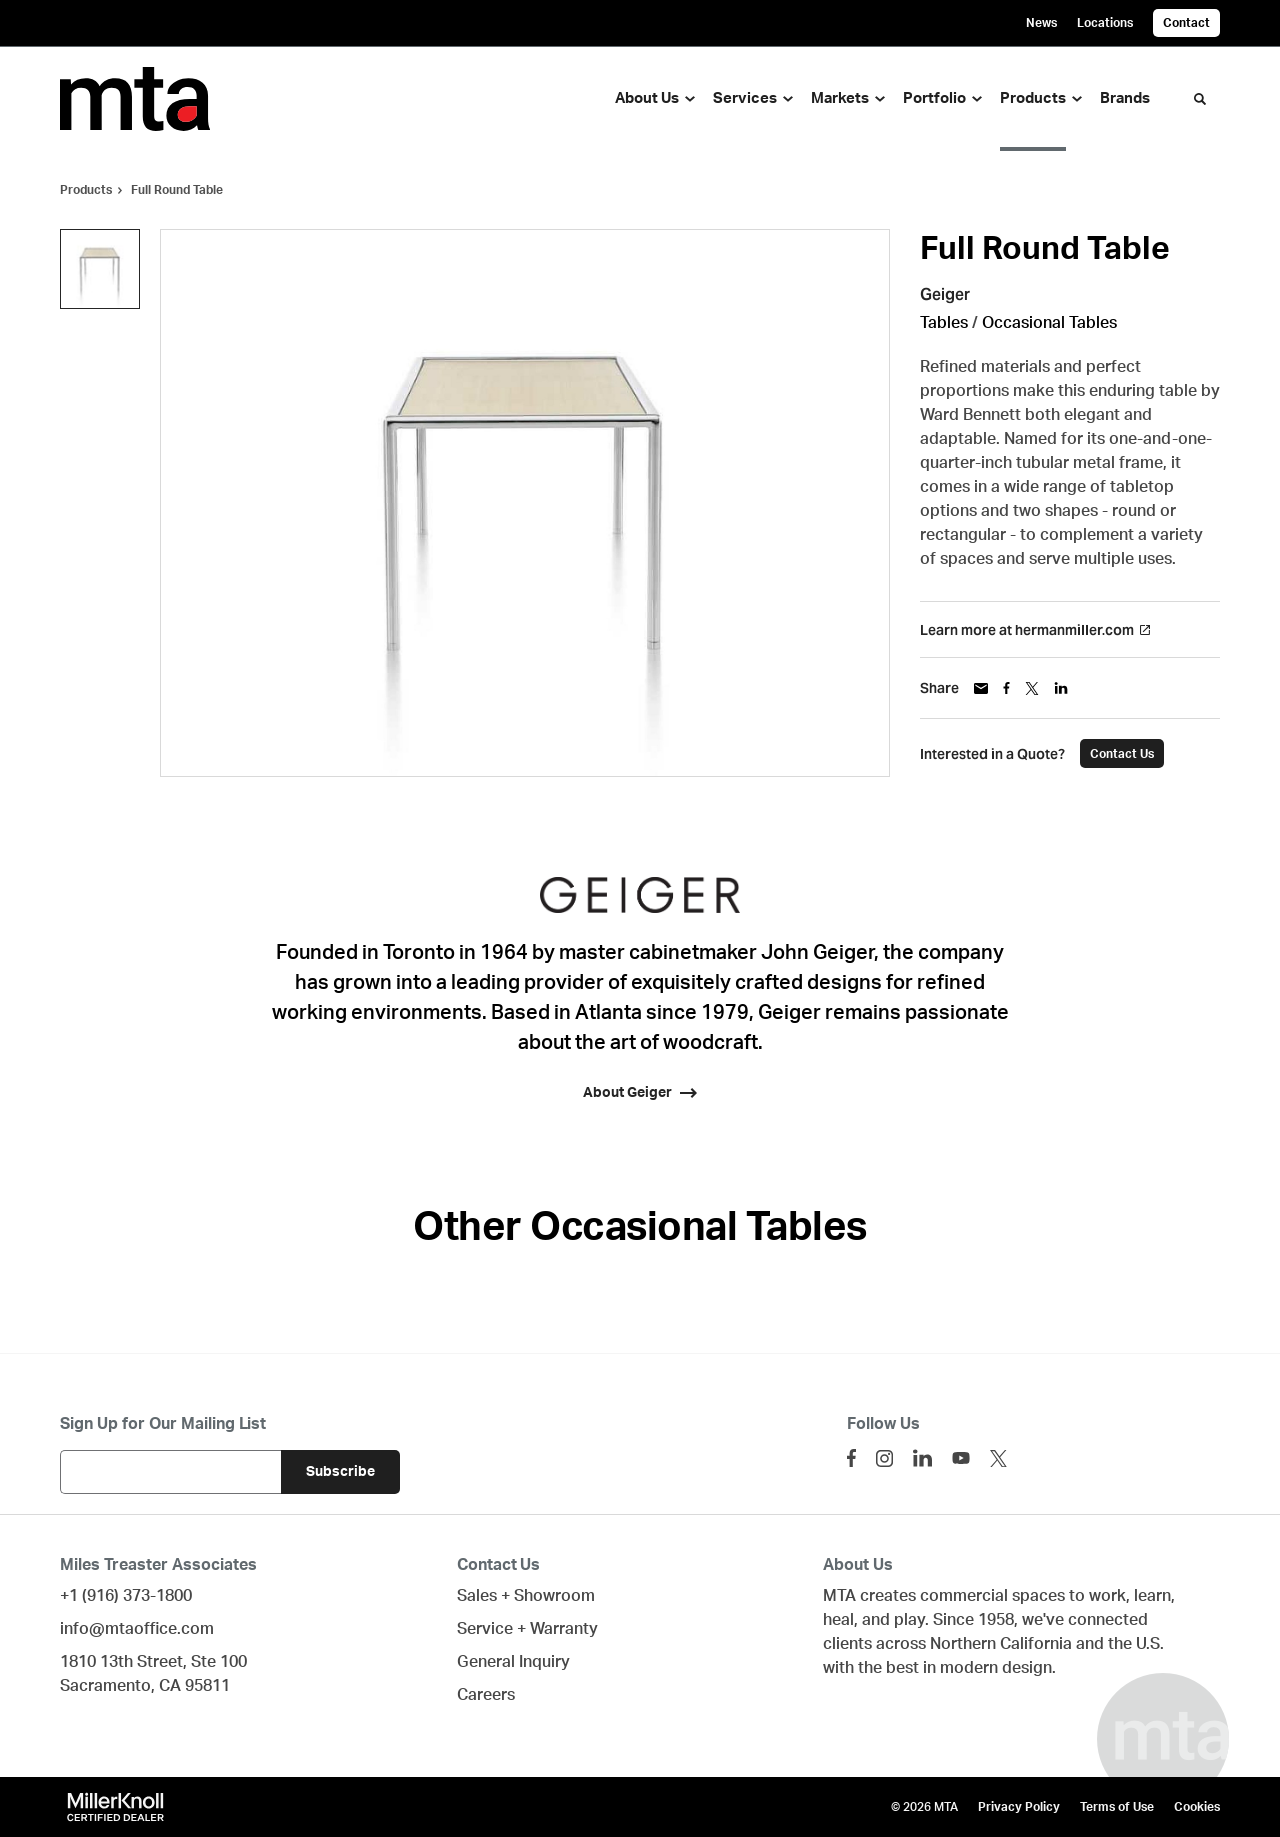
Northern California (1001, 1644)
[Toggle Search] (1200, 99)
